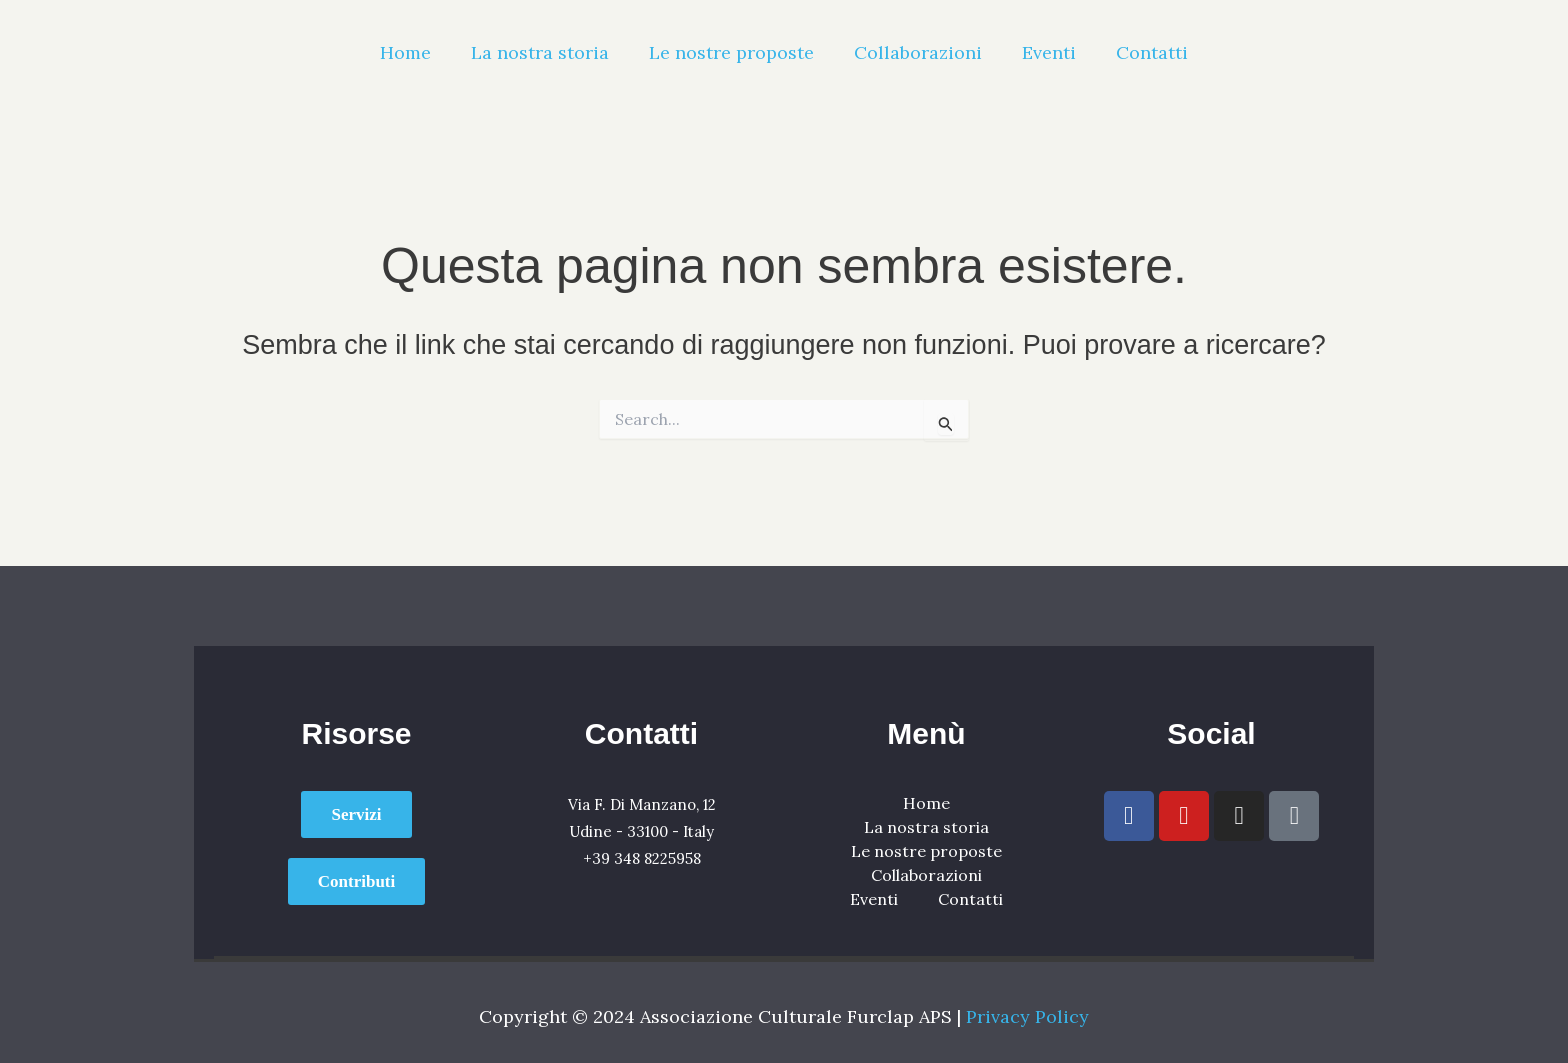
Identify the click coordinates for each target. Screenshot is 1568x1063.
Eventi (1049, 52)
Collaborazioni (918, 52)
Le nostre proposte (731, 52)
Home (405, 52)
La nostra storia (540, 52)
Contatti (1152, 52)
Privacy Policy (1027, 1016)
